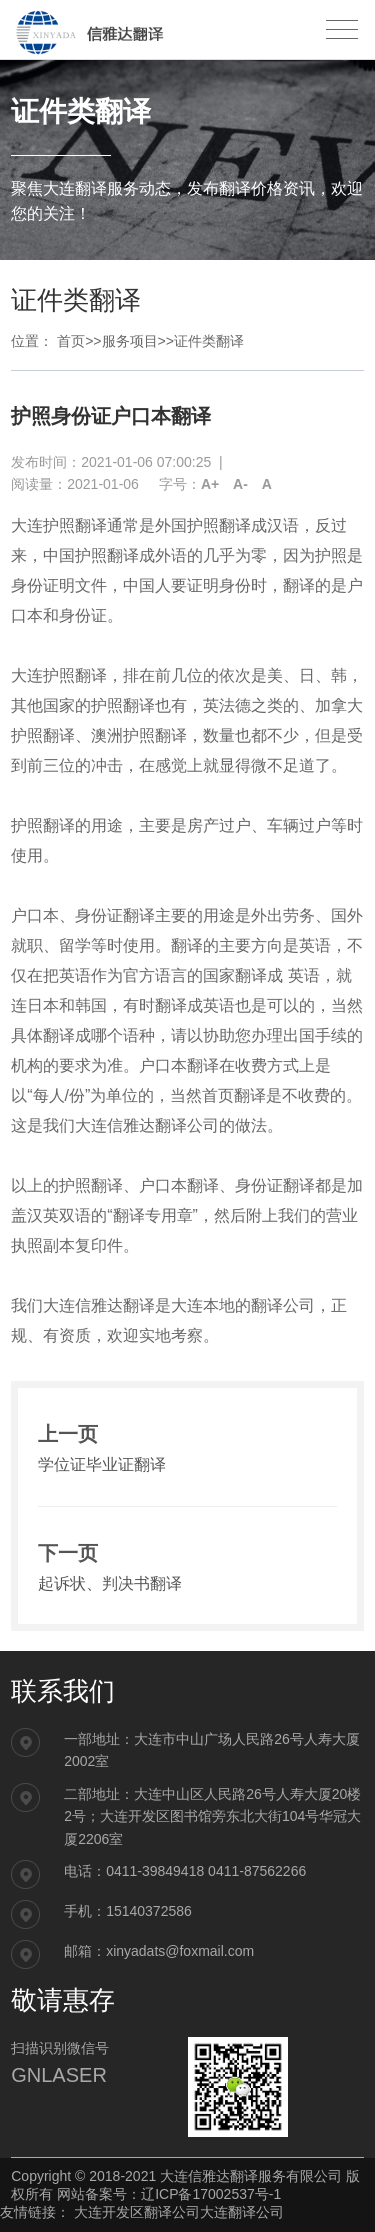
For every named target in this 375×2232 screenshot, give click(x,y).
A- (240, 484)
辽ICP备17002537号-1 (211, 2194)
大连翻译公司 (242, 2212)
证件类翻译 (209, 341)
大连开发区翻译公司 (137, 2212)
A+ (210, 484)
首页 (71, 341)
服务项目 (130, 341)
